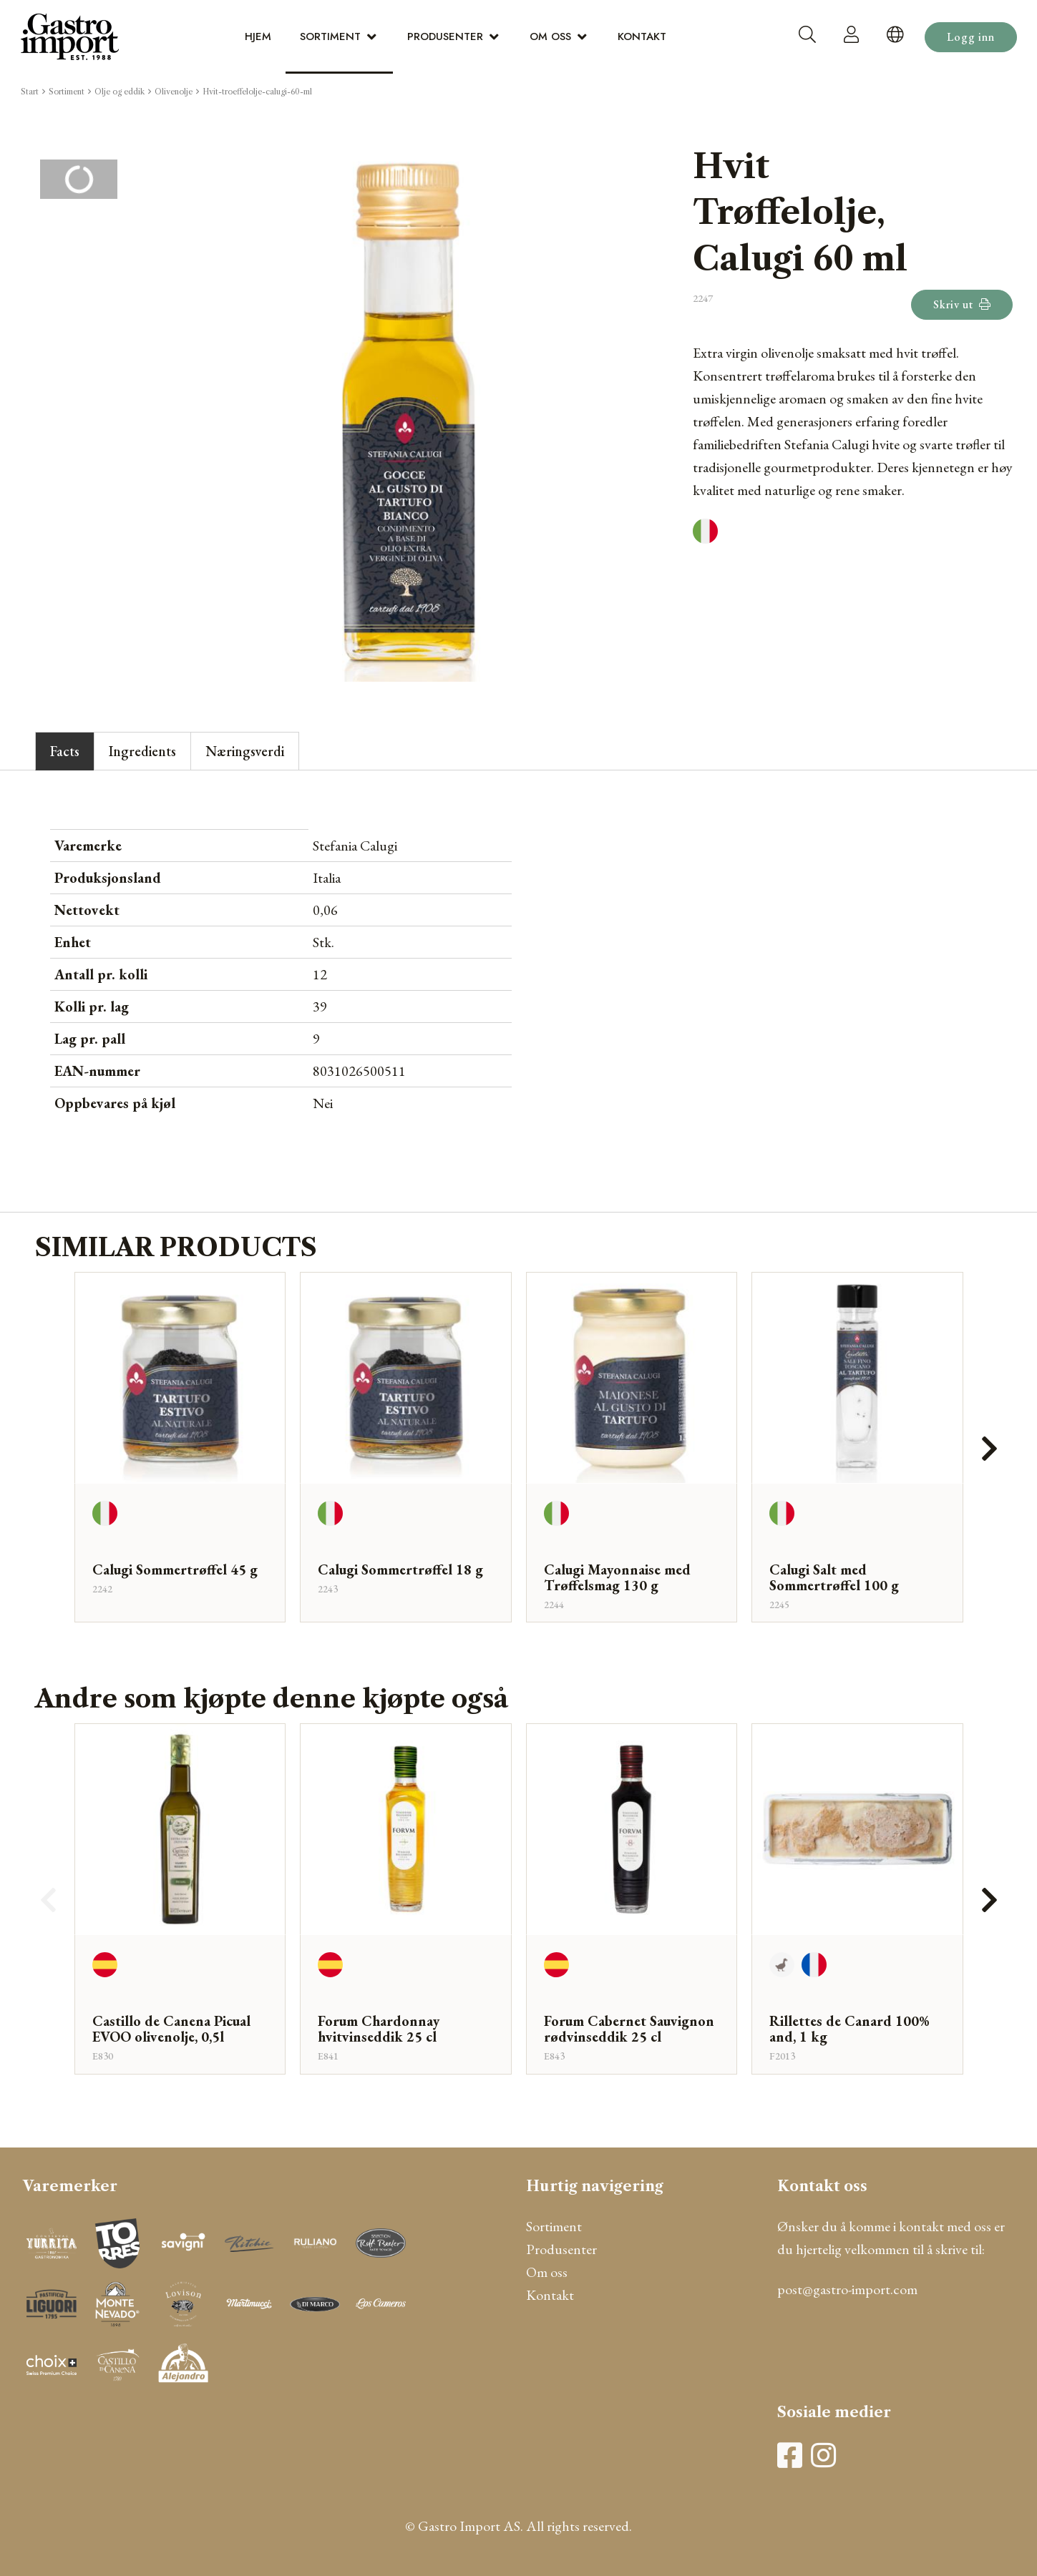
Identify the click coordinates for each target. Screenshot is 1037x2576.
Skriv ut (961, 304)
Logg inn (971, 36)
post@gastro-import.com (847, 2289)
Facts (64, 751)
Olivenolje (174, 92)
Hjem (258, 36)
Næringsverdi (244, 751)
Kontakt (642, 36)
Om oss (550, 36)
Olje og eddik (119, 92)
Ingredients (142, 751)
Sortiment (330, 36)
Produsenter (445, 36)
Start (30, 92)
